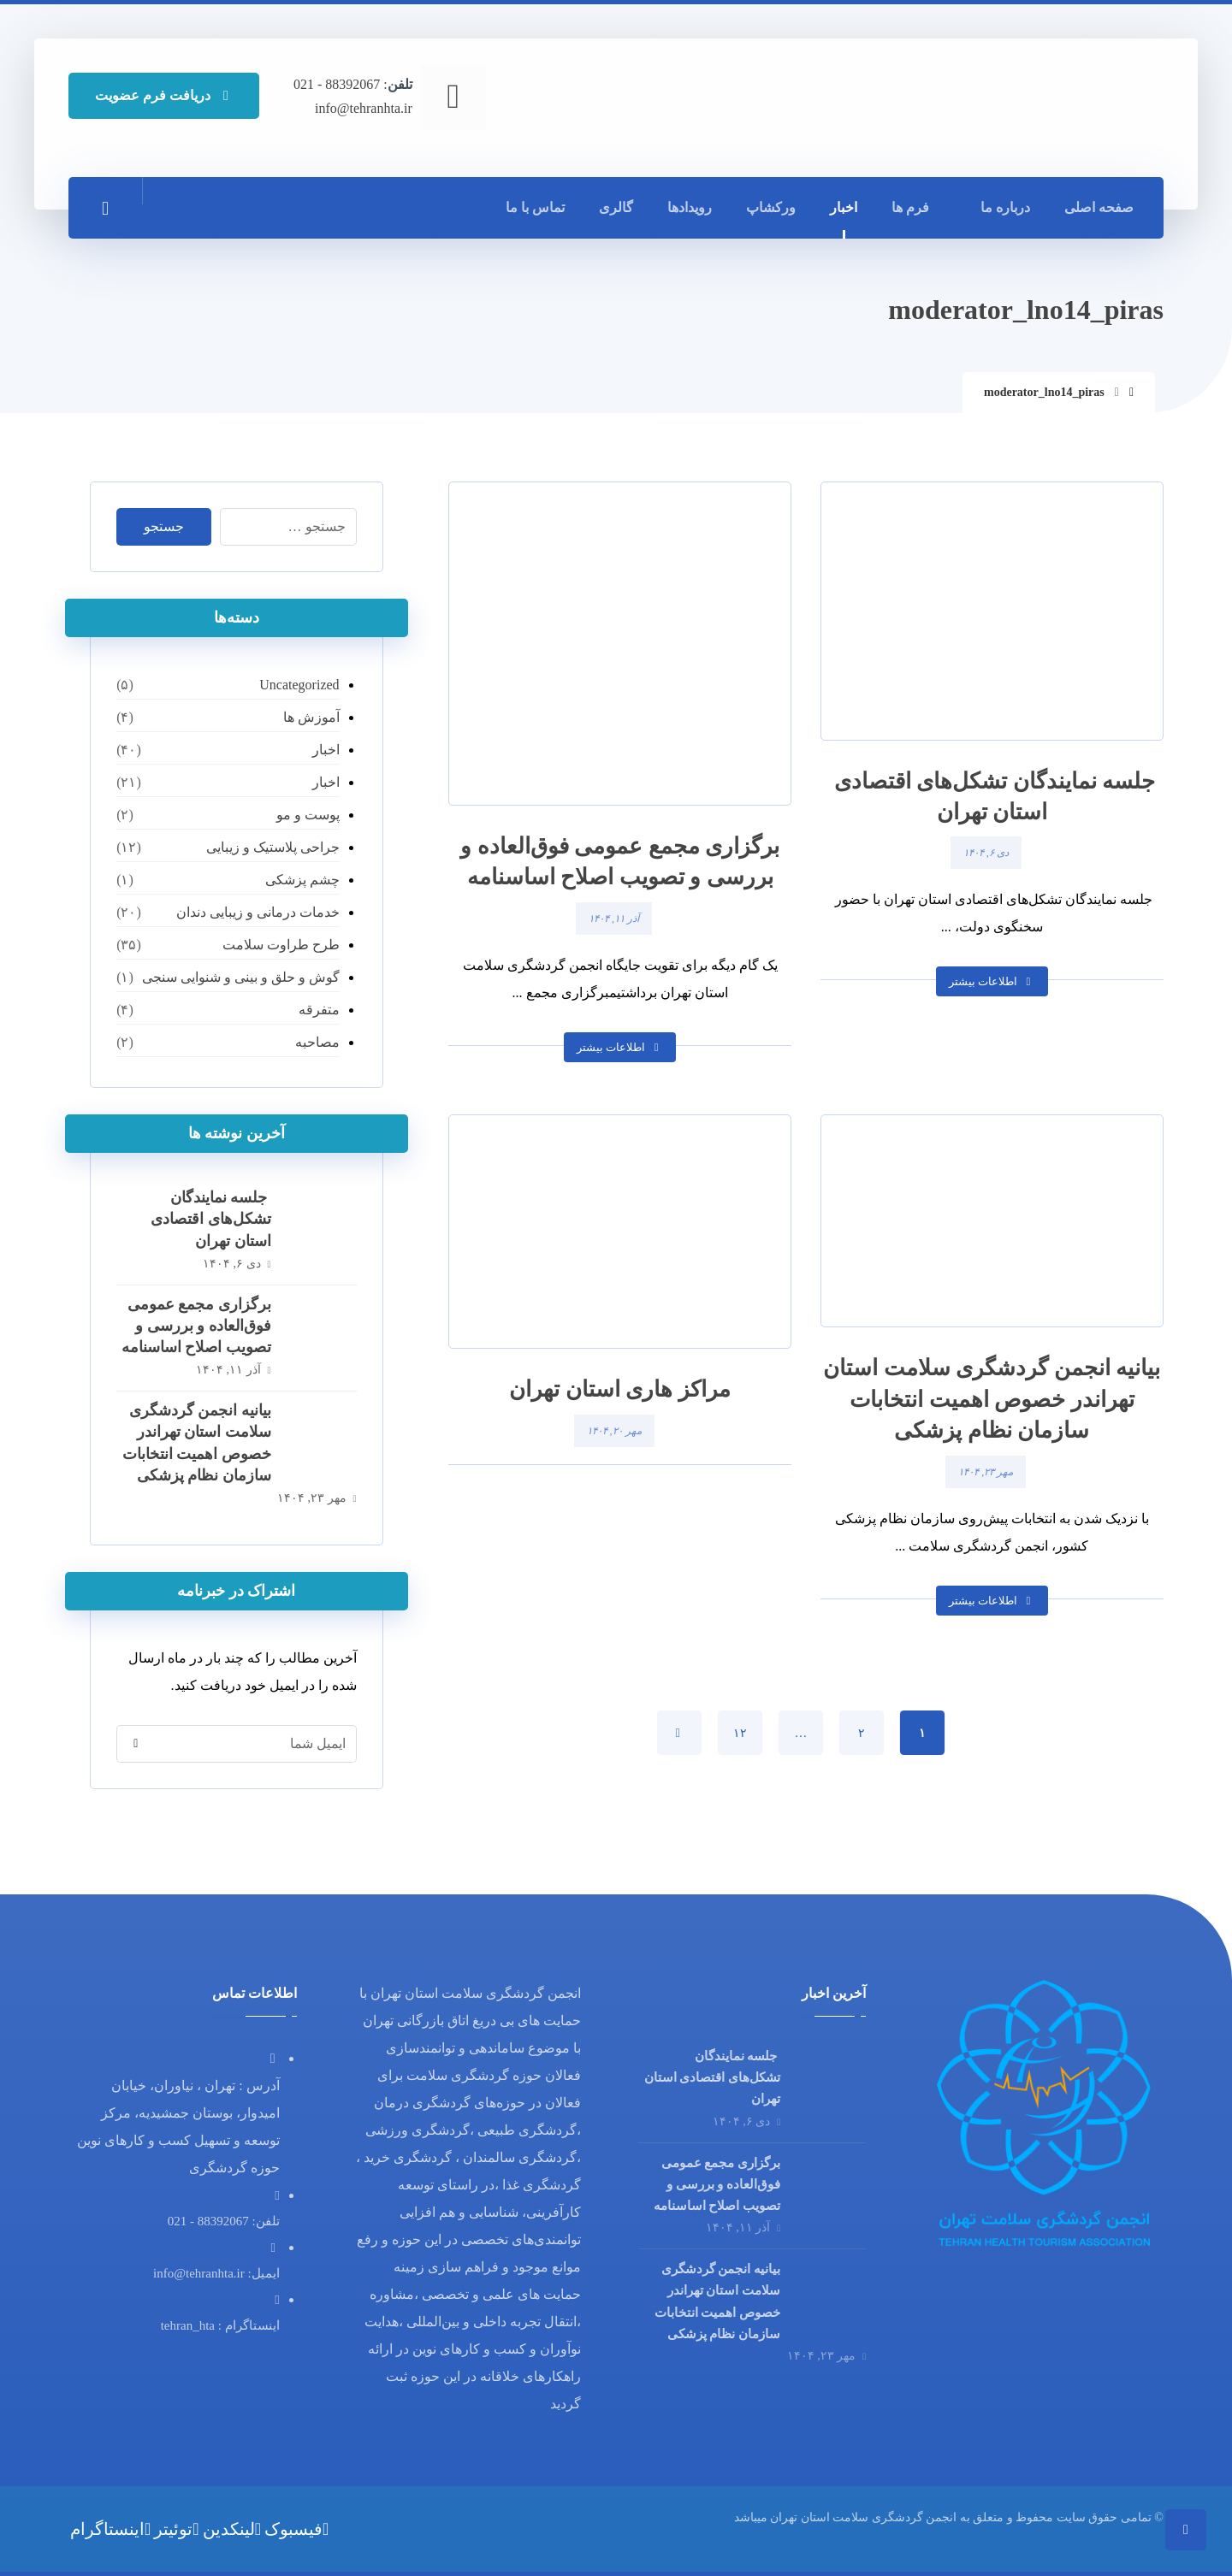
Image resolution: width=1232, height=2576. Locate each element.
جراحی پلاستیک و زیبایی (273, 847)
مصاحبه (317, 1042)
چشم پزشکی (302, 879)
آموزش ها (311, 717)
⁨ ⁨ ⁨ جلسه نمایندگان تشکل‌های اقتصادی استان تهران (211, 1219)
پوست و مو (308, 814)
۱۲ (740, 1732)
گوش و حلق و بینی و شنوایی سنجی (241, 977)
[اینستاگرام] (110, 2529)
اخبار (326, 749)
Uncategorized (299, 684)
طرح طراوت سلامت (281, 944)
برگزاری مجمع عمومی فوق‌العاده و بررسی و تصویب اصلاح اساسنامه (196, 1326)
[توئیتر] (176, 2529)
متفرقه (319, 1009)
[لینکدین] (232, 2529)
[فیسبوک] (296, 2529)
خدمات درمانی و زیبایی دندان (258, 912)
